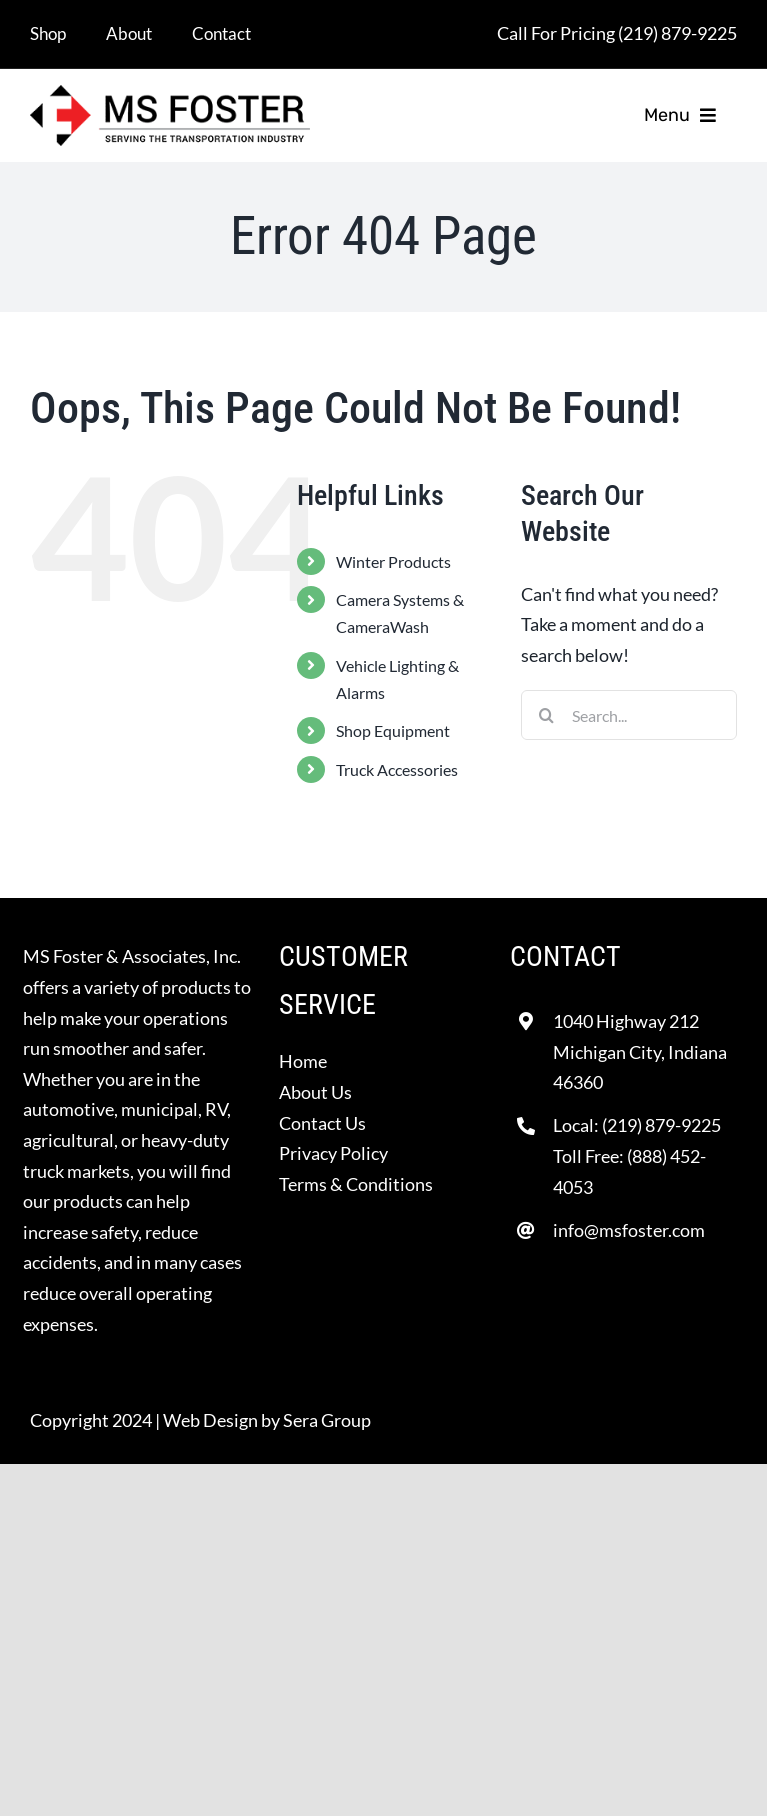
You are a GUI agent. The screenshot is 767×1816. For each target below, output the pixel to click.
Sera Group (327, 1420)
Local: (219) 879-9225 (637, 1125)
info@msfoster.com (629, 1230)
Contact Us (322, 1123)
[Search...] (629, 715)
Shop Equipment (393, 730)
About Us (315, 1092)
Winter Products (393, 561)
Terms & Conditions (356, 1184)
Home (303, 1061)
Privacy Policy (333, 1153)
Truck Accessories (397, 769)
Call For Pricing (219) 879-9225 (617, 33)
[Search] (546, 715)
